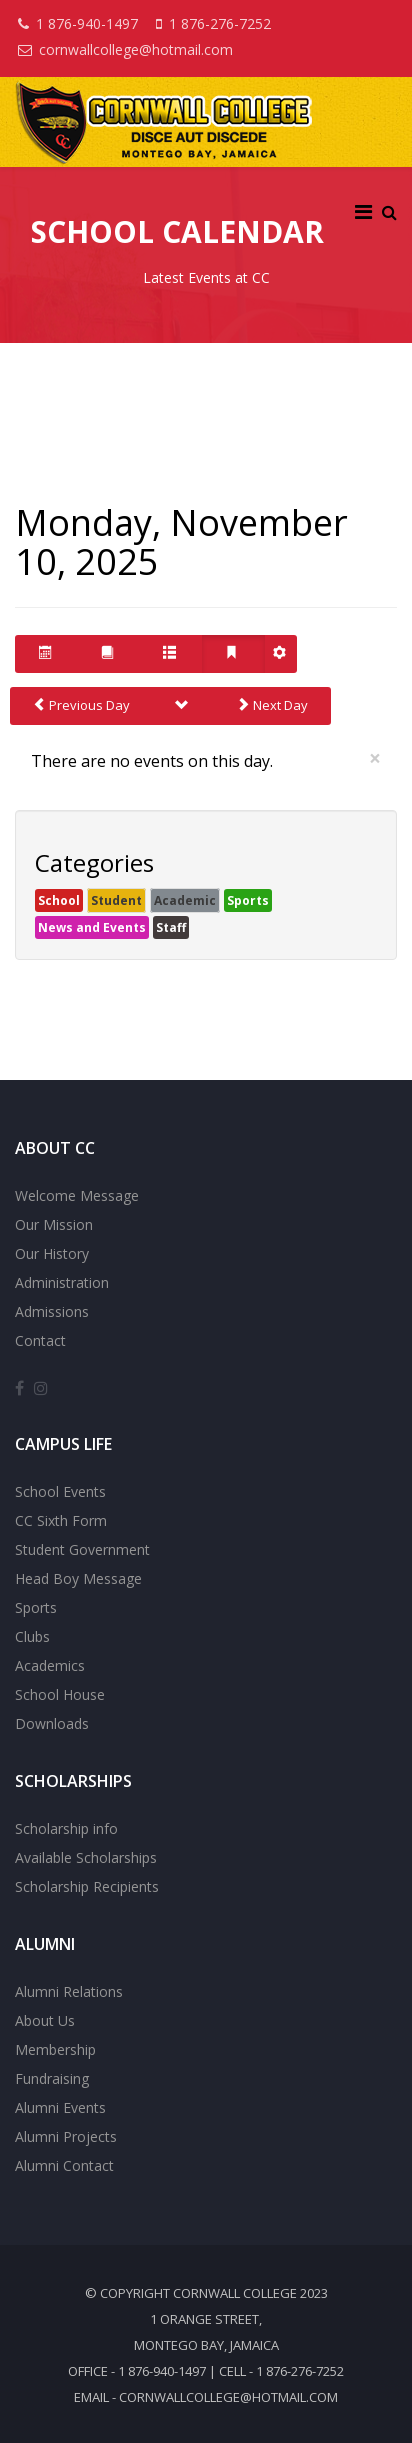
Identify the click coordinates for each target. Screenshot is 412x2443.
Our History (52, 1253)
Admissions (52, 1311)
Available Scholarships (86, 1857)
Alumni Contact (64, 2165)
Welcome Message (77, 1195)
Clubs (32, 1636)
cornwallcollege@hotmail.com (136, 49)
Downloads (52, 1723)
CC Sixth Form (61, 1520)
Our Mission (54, 1224)
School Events (60, 1491)
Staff (171, 927)
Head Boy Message (78, 1578)
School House (60, 1694)
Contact (40, 1340)
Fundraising (52, 2078)
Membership (55, 2049)
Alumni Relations (69, 1991)
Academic (185, 900)
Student (116, 900)
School (59, 900)
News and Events (92, 927)
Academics (50, 1665)
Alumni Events (60, 2107)
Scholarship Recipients (87, 1886)
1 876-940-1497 (87, 23)
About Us (45, 2020)
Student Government (82, 1549)
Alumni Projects (66, 2136)
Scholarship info (66, 1828)
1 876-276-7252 (220, 23)
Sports (248, 900)
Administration (62, 1282)
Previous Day (81, 705)
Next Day (272, 705)
